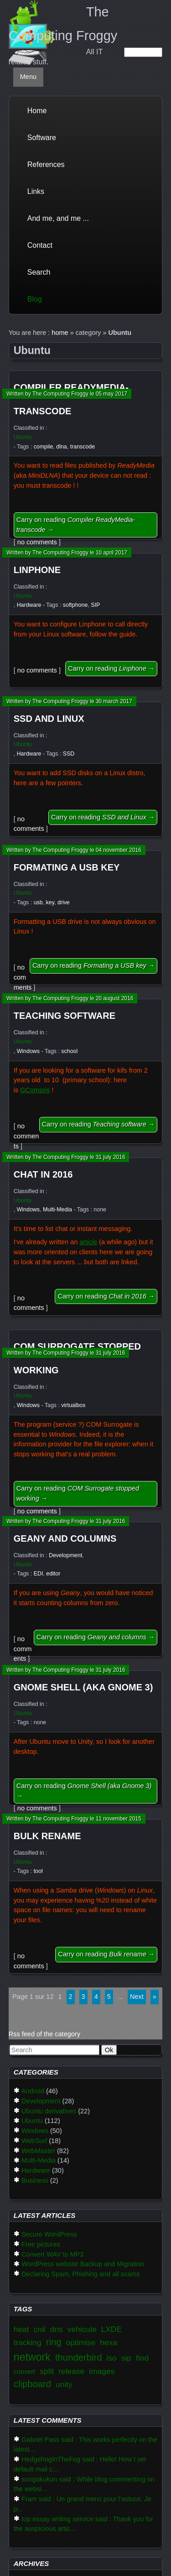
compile (43, 446)
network (32, 2357)
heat (21, 2329)
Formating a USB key (67, 867)
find (142, 2357)
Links (35, 191)
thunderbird (78, 2357)
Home (37, 111)
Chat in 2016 (43, 1174)
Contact (39, 245)
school (69, 1051)
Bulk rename (47, 1836)
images (101, 2371)
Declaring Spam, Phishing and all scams (80, 2274)
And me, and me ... (58, 218)
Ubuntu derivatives (48, 2111)
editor (53, 1573)
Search (39, 272)
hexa (108, 2342)
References (46, 164)
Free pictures (40, 2244)
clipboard (32, 2384)
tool (38, 1871)
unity (64, 2384)
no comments (37, 542)
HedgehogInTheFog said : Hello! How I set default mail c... (80, 2464)
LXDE (111, 2329)
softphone (75, 605)
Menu (28, 76)
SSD (69, 754)
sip (126, 2357)
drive (63, 902)
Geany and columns (65, 1538)
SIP (95, 605)
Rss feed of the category (44, 2034)
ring (54, 2342)
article (88, 1242)
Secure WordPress (49, 2234)
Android (32, 2091)
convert (25, 2371)
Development (65, 1555)
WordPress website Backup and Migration (82, 2264)
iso (112, 2357)
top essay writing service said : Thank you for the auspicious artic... (83, 2524)
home (60, 332)
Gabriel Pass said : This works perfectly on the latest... (85, 2444)
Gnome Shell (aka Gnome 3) (83, 1687)
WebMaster (38, 2150)
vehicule (82, 2329)
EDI (38, 1573)
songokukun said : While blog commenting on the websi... (84, 2484)
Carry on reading (75, 524)
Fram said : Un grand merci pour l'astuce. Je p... (82, 2504)
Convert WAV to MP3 (52, 2254)
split (47, 2371)
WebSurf (34, 2140)
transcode (82, 446)
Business (34, 2180)
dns (56, 2329)
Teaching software (64, 1016)
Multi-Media (57, 1209)
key (50, 902)
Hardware (29, 605)
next (137, 1996)
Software (41, 137)
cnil (40, 2329)
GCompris (35, 1090)
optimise (80, 2342)
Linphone (37, 570)
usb (38, 902)
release (71, 2371)
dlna (61, 446)
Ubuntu (23, 437)
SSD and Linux (49, 719)
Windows (28, 1051)
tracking (27, 2342)
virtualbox (73, 1405)
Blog (34, 299)
